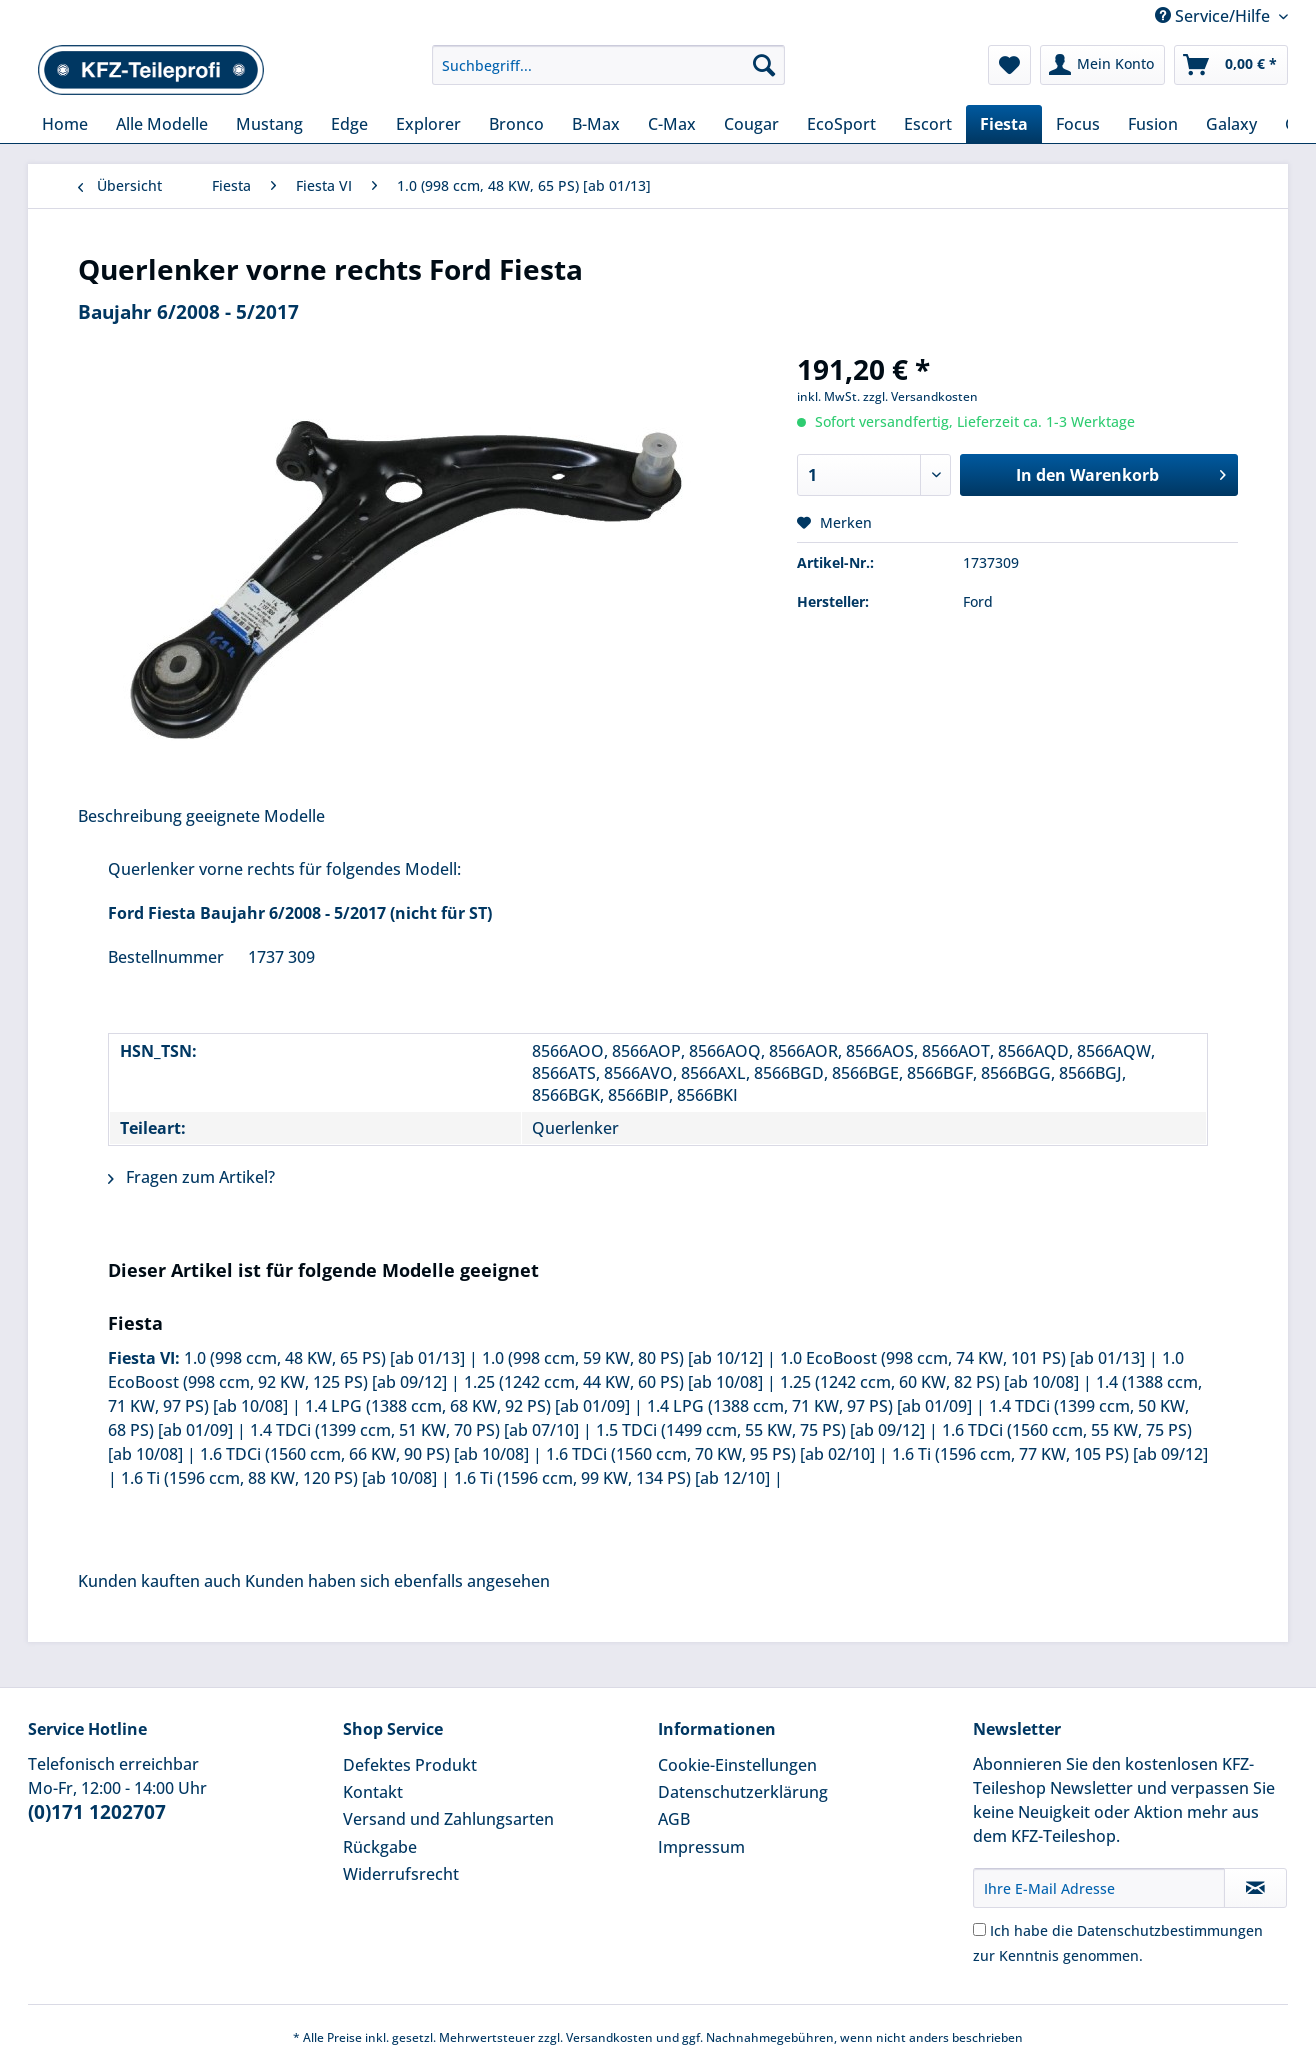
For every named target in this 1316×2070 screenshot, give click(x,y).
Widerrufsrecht (401, 1874)
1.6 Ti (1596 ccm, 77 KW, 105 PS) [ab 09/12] (1050, 1454)
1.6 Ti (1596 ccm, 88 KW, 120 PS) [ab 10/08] (279, 1478)
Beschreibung (130, 816)
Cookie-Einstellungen (737, 1765)
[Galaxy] (1231, 124)
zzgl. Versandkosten (920, 396)
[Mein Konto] (1102, 65)
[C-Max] (672, 124)
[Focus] (1078, 124)
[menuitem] (608, 74)
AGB (674, 1819)
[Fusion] (1153, 124)
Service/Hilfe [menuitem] (1214, 16)
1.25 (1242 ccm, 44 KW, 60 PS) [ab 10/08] (613, 1382)
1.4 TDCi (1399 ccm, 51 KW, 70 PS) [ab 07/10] (414, 1430)
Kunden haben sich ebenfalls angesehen (397, 1581)
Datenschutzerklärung (743, 1792)
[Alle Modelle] (162, 124)
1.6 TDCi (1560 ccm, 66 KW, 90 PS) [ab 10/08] (364, 1454)
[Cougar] (751, 124)
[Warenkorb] (1231, 65)
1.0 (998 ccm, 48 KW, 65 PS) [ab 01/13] (324, 1358)
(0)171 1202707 (97, 1812)
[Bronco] (516, 124)
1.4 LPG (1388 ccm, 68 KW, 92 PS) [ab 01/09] (467, 1406)
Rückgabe (380, 1847)
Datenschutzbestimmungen (1170, 1930)
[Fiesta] (1004, 124)
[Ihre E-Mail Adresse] (1099, 1888)
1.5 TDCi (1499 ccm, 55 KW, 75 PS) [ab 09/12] (760, 1430)
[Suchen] (764, 65)
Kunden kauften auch (159, 1581)
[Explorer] (428, 124)
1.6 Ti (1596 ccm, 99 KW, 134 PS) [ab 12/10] (612, 1478)
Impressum (701, 1847)
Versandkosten (609, 2037)
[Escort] (928, 124)
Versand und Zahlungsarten (448, 1819)
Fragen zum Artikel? (191, 1177)
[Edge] (349, 124)
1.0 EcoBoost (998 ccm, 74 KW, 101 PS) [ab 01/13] (962, 1358)
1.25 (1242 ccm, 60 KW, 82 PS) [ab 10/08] (929, 1382)
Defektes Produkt (410, 1765)
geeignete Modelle (255, 816)
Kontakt (373, 1792)
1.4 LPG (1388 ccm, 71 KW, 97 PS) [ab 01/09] (809, 1406)
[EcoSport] (841, 124)
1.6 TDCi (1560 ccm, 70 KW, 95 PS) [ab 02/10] (710, 1454)
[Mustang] (269, 124)
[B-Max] (596, 124)
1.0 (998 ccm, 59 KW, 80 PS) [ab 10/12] (622, 1358)
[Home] (65, 124)
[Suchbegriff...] (608, 65)
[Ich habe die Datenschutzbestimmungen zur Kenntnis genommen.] (979, 1929)
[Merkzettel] (1009, 65)
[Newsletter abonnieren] (1255, 1888)
